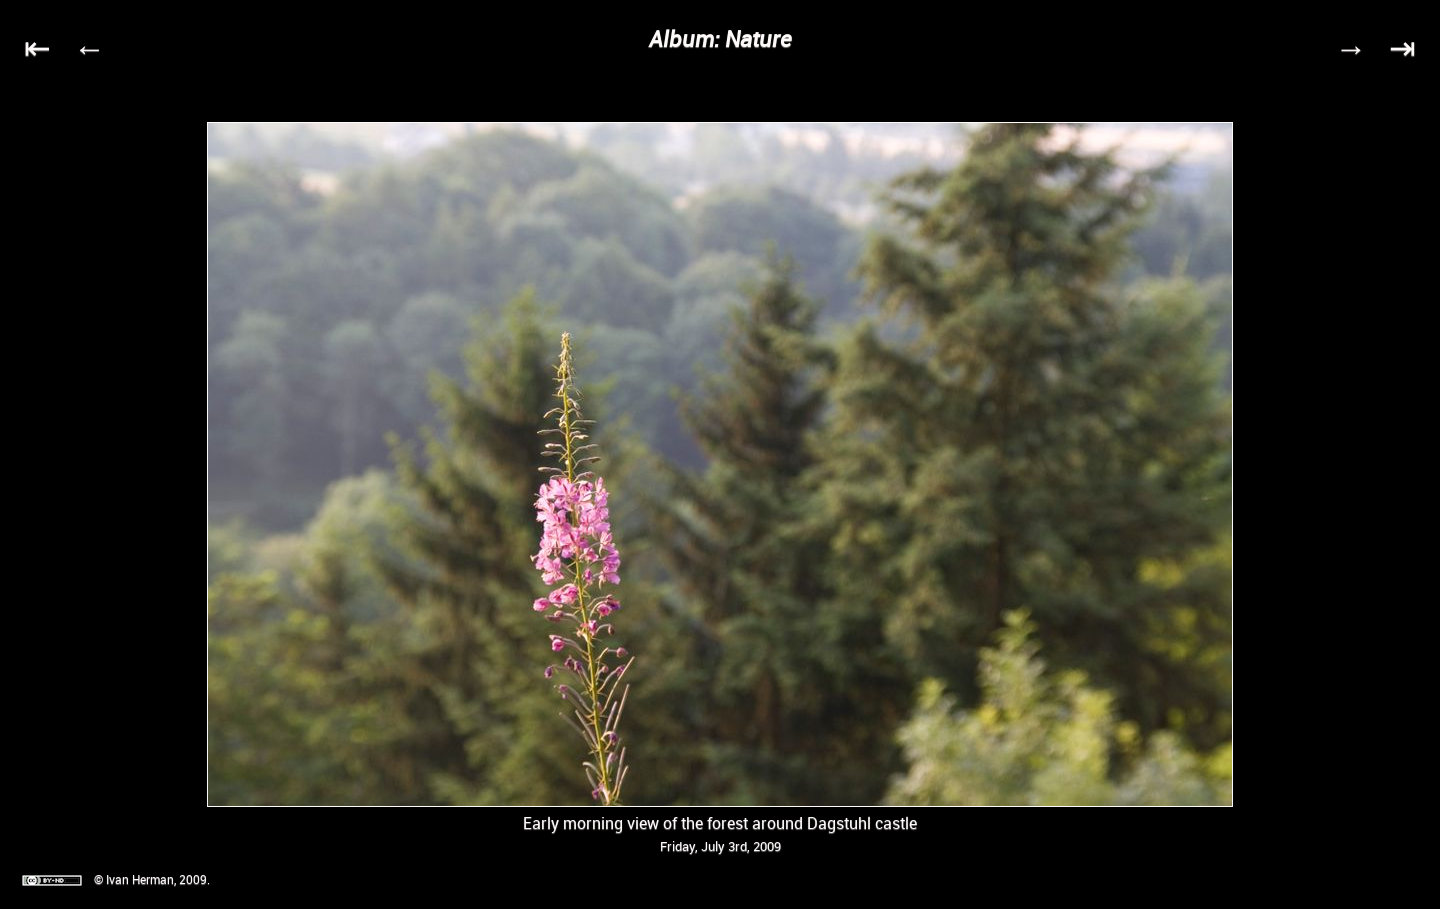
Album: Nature (720, 38)
